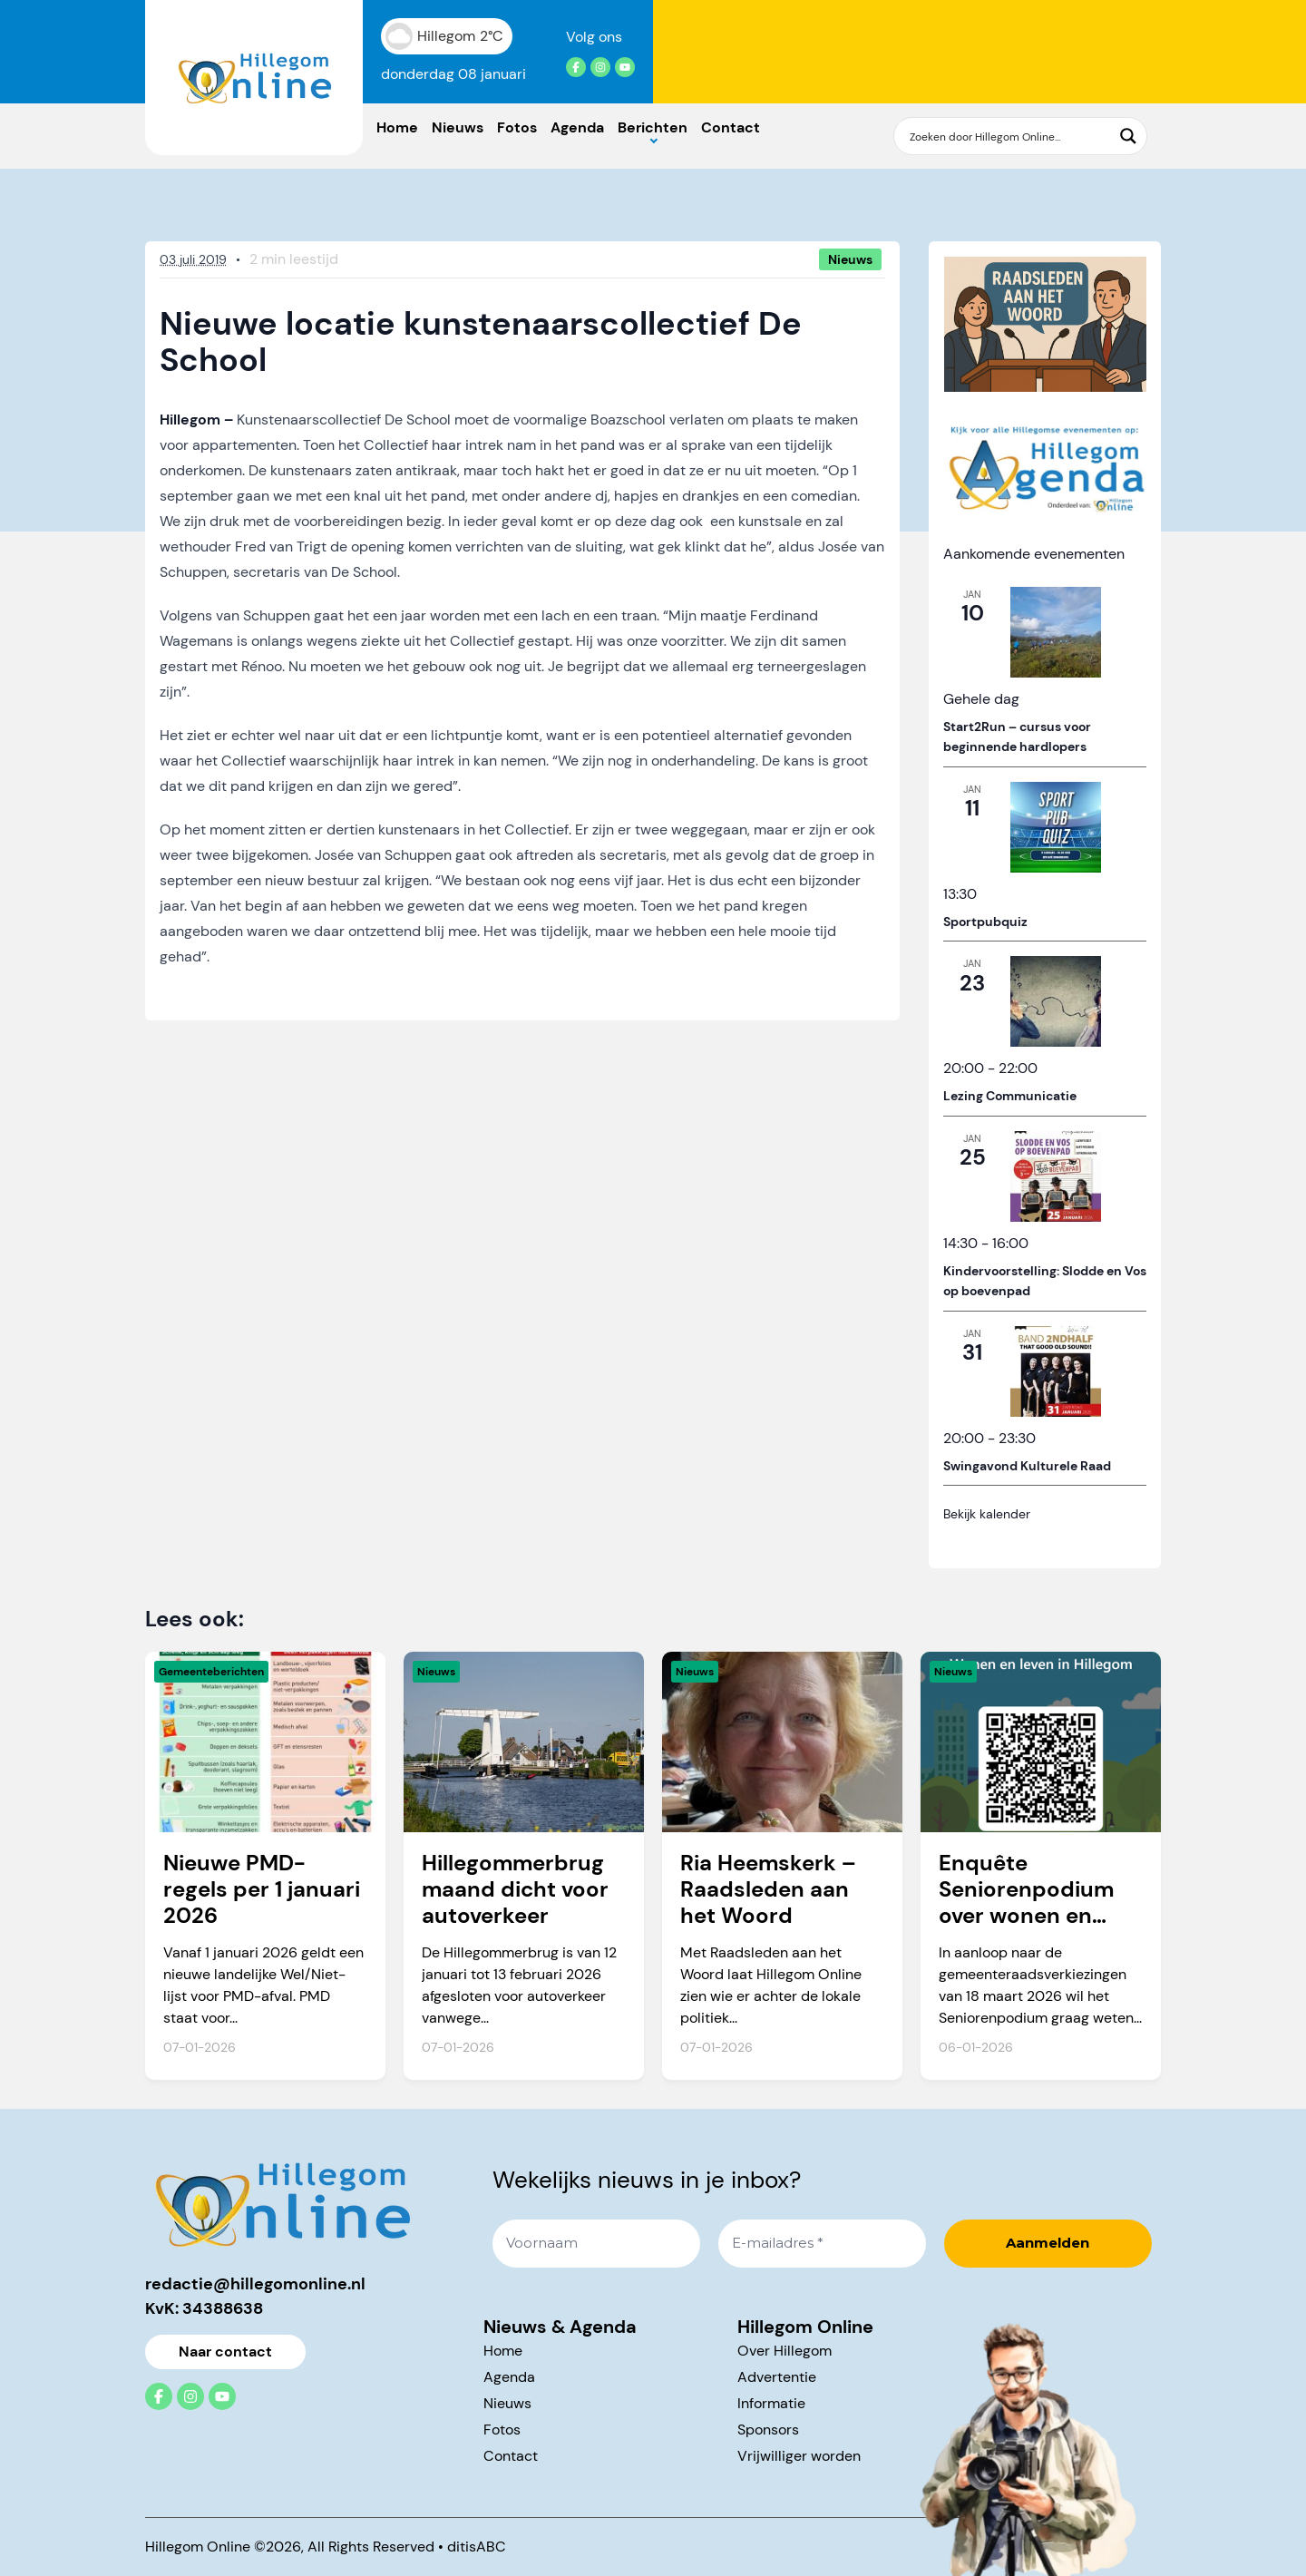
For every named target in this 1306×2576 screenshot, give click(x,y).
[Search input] (1009, 136)
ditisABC (476, 2546)
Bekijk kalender (986, 1514)
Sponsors (768, 2429)
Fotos (517, 127)
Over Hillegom (784, 2350)
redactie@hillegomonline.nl (255, 2284)
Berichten (652, 127)
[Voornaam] (596, 2244)
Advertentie (776, 2376)
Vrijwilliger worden (799, 2455)
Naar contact (225, 2351)
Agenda (577, 127)
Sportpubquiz (985, 921)
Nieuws (457, 127)
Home (397, 127)
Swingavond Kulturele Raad (1027, 1466)
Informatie (771, 2403)
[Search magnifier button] (1128, 136)
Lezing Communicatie (1010, 1096)
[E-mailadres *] (822, 2244)
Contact (730, 127)
